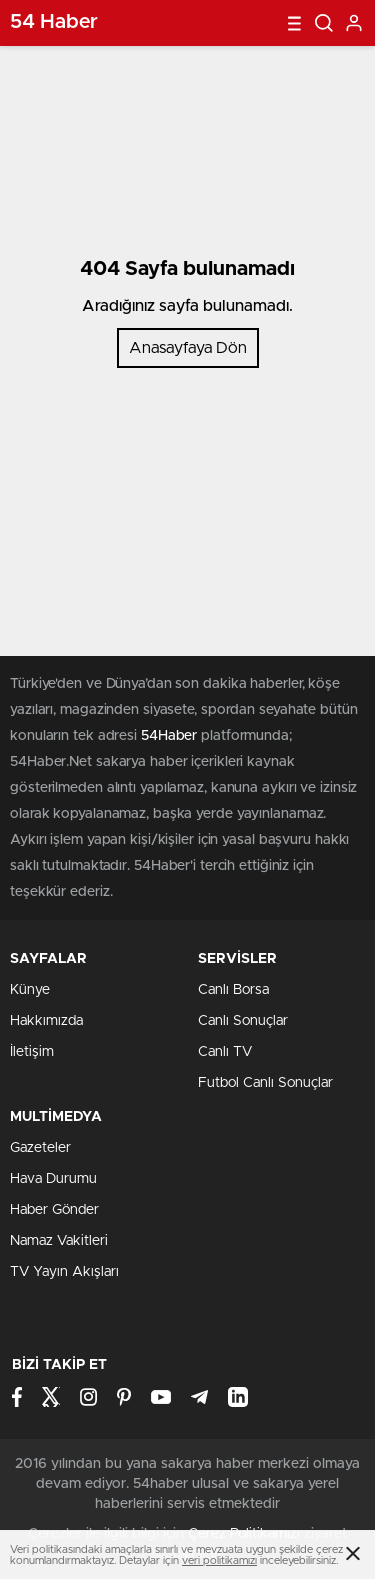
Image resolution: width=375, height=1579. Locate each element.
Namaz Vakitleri (59, 1241)
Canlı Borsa (233, 990)
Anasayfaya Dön (188, 348)
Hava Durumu (53, 1179)
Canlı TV (225, 1052)
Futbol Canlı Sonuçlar (265, 1083)
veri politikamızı (219, 1560)
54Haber (169, 736)
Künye (30, 990)
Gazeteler (40, 1148)
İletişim (32, 1052)
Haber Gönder (54, 1210)
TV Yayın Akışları (64, 1272)
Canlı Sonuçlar (243, 1021)
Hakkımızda (46, 1021)
